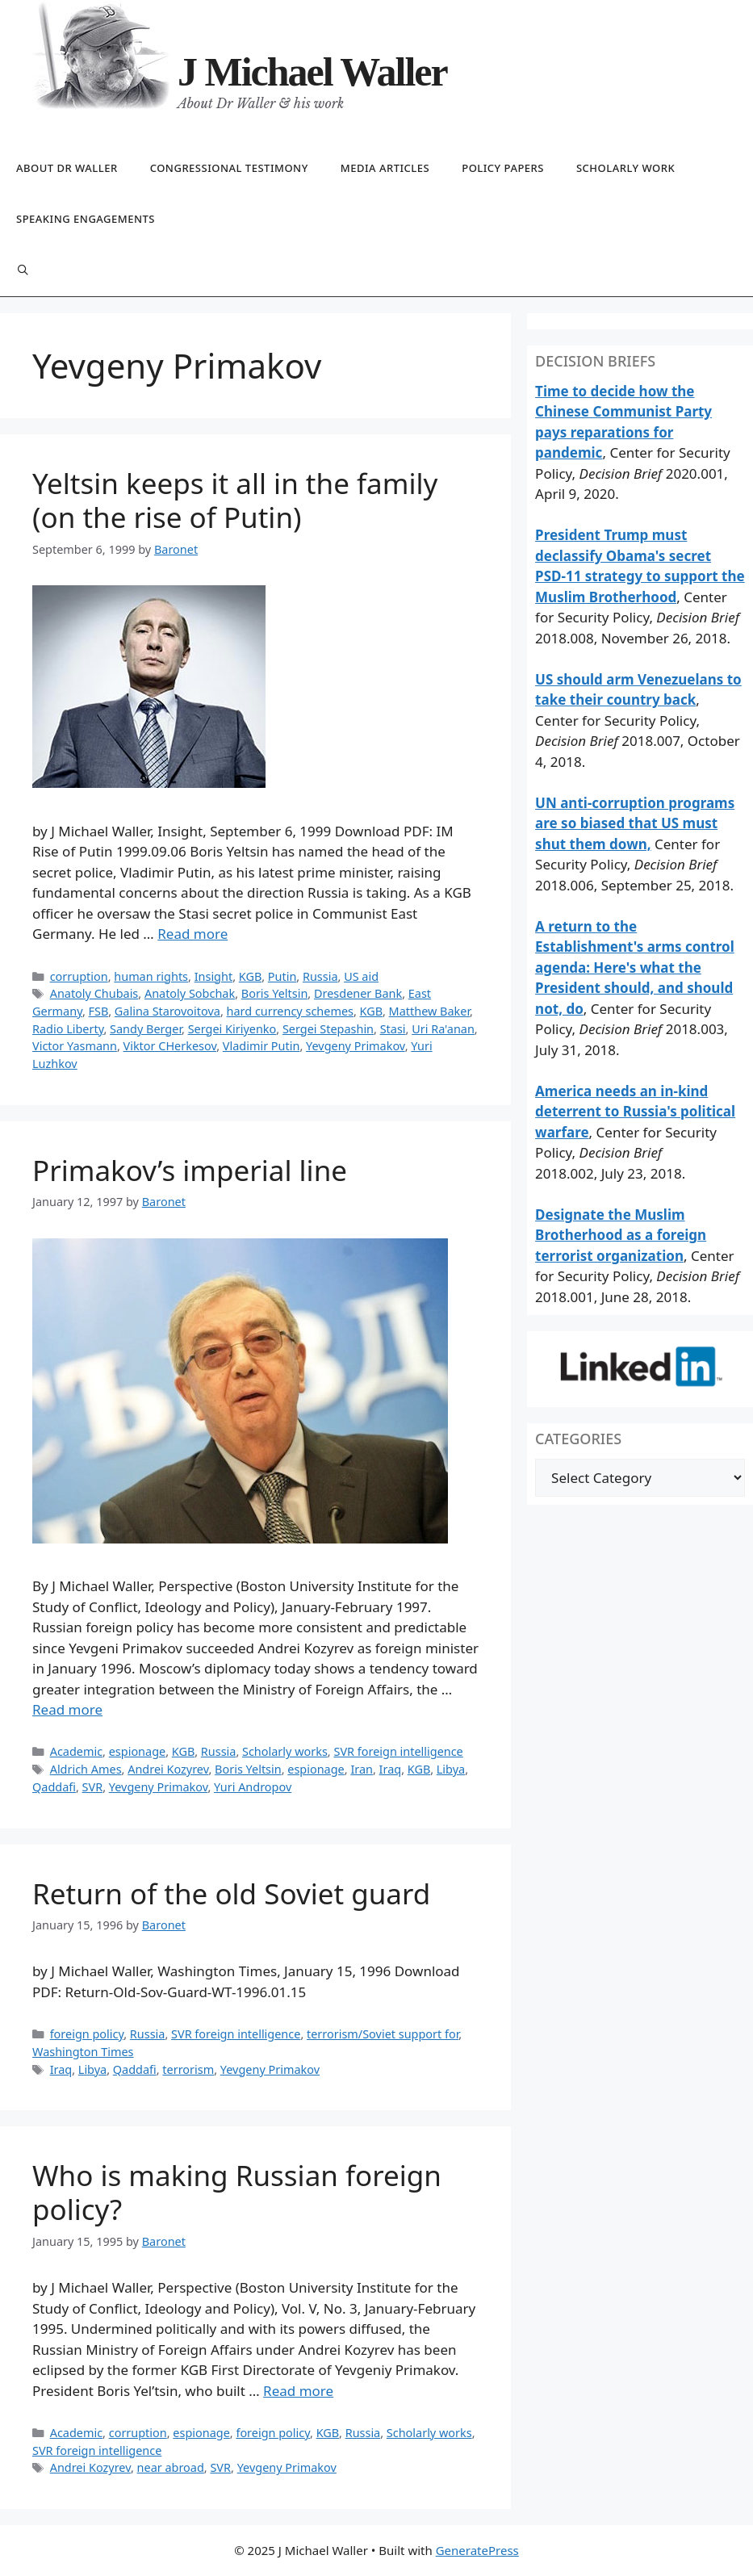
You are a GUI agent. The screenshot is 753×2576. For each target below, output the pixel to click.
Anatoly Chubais (94, 993)
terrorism (188, 2069)
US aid (361, 976)
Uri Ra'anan (443, 1029)
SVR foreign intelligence (397, 1751)
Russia (320, 976)
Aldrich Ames (86, 1769)
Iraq (390, 1769)
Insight (213, 976)
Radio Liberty (67, 1029)
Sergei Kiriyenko (232, 1029)
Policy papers (503, 168)
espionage (137, 1751)
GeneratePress (477, 2550)
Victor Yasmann (74, 1045)
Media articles (385, 168)
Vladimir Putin (261, 1045)
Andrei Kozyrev (168, 1769)
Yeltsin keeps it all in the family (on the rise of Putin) (234, 500)
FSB (99, 1011)
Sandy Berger (146, 1029)
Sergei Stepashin (328, 1029)
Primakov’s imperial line (189, 1170)
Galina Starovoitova (167, 1011)
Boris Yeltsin (274, 993)
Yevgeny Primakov (355, 1045)
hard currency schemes (290, 1011)
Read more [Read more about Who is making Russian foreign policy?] (298, 2390)
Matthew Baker (429, 1011)
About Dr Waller (67, 168)
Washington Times (83, 2051)
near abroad (170, 2467)
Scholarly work (625, 168)
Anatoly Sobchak (189, 993)
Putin (282, 976)
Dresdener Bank (358, 993)
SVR (92, 1787)
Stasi (393, 1029)
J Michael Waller (312, 71)
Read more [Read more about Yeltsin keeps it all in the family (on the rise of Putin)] (192, 933)
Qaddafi (54, 1787)
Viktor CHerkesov (170, 1045)
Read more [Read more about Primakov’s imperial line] (67, 1709)
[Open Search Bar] (23, 270)
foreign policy (87, 2034)
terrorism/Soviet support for (382, 2034)
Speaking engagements (85, 219)
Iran (361, 1769)
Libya (451, 1769)
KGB (250, 976)
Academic (76, 1751)
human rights (151, 976)
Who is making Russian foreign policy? (236, 2192)
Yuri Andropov (252, 1787)
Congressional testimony (229, 168)
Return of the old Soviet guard (231, 1893)
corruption (79, 976)
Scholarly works (285, 1751)
